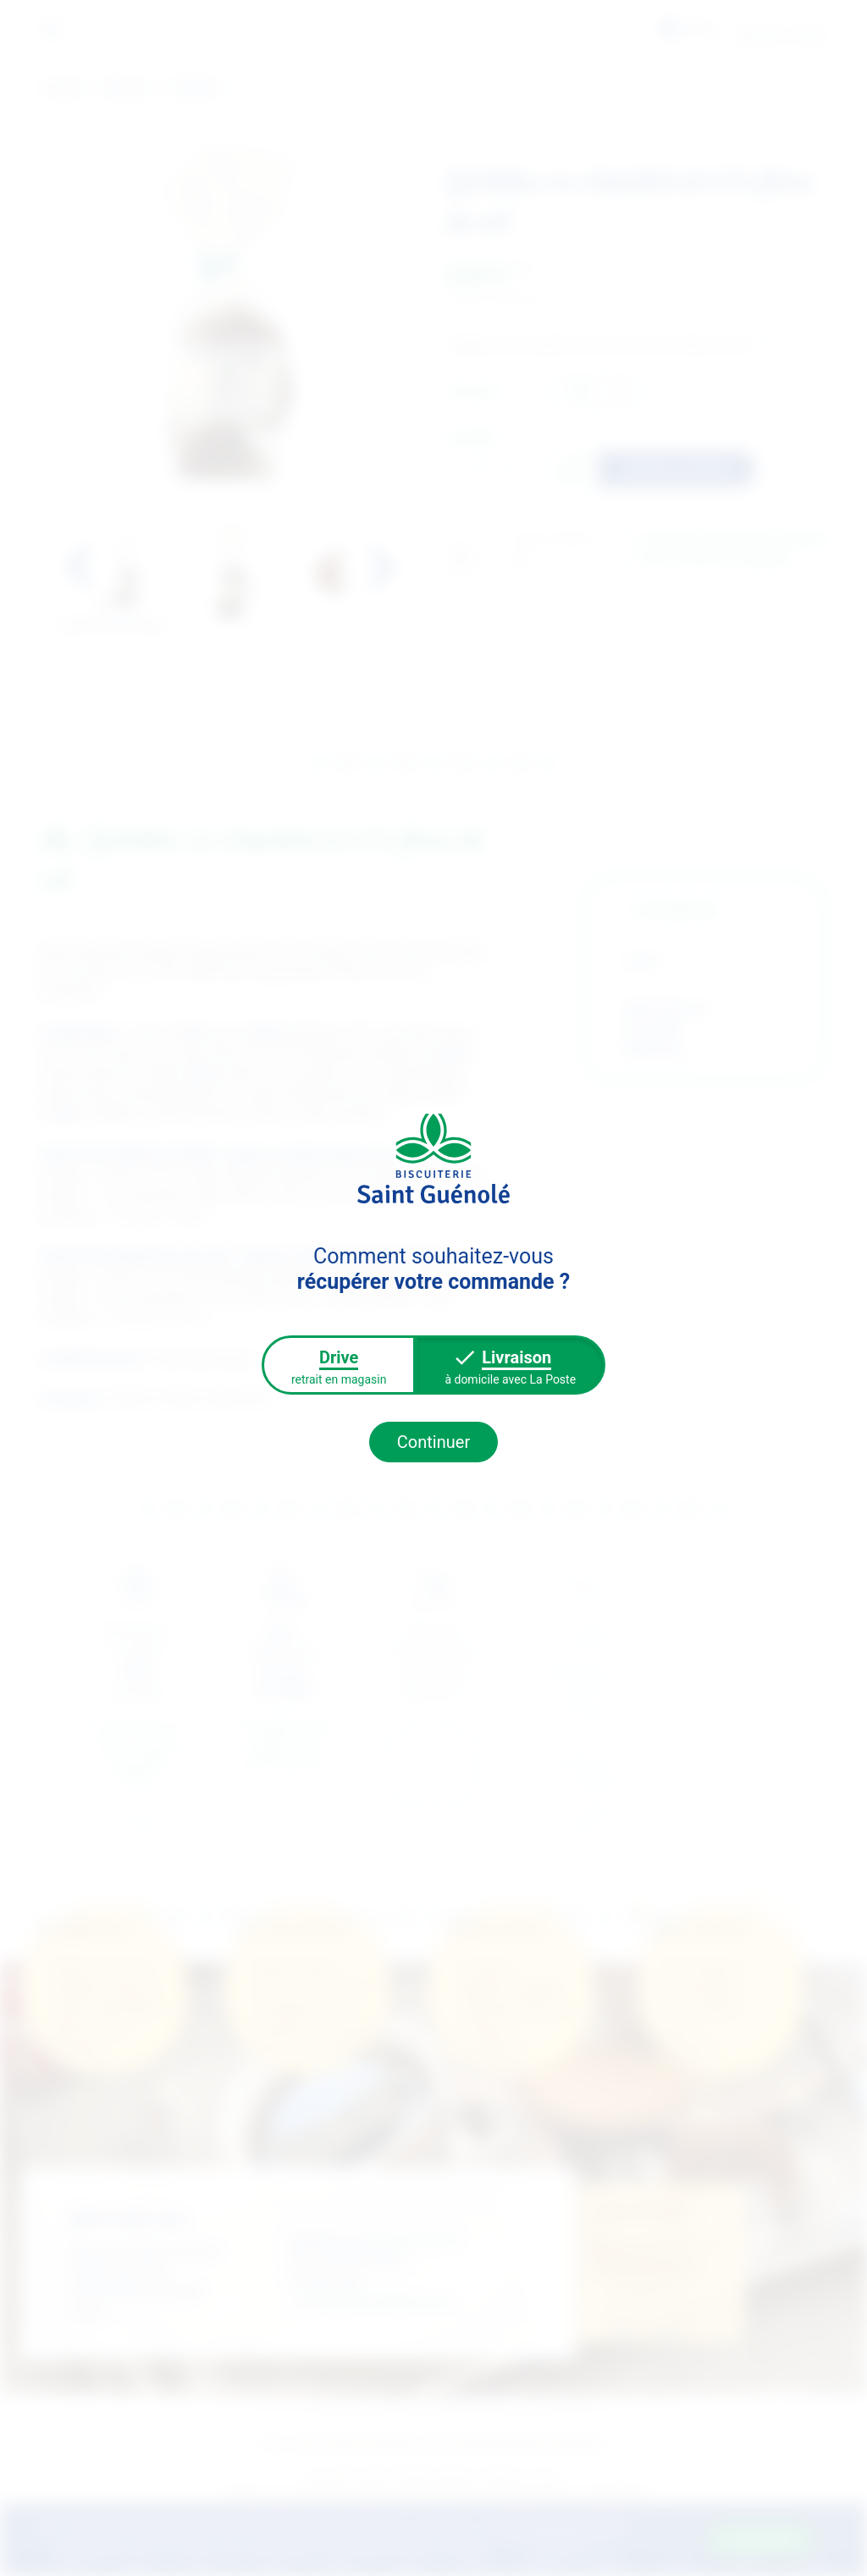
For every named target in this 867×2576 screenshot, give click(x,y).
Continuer (433, 1442)
